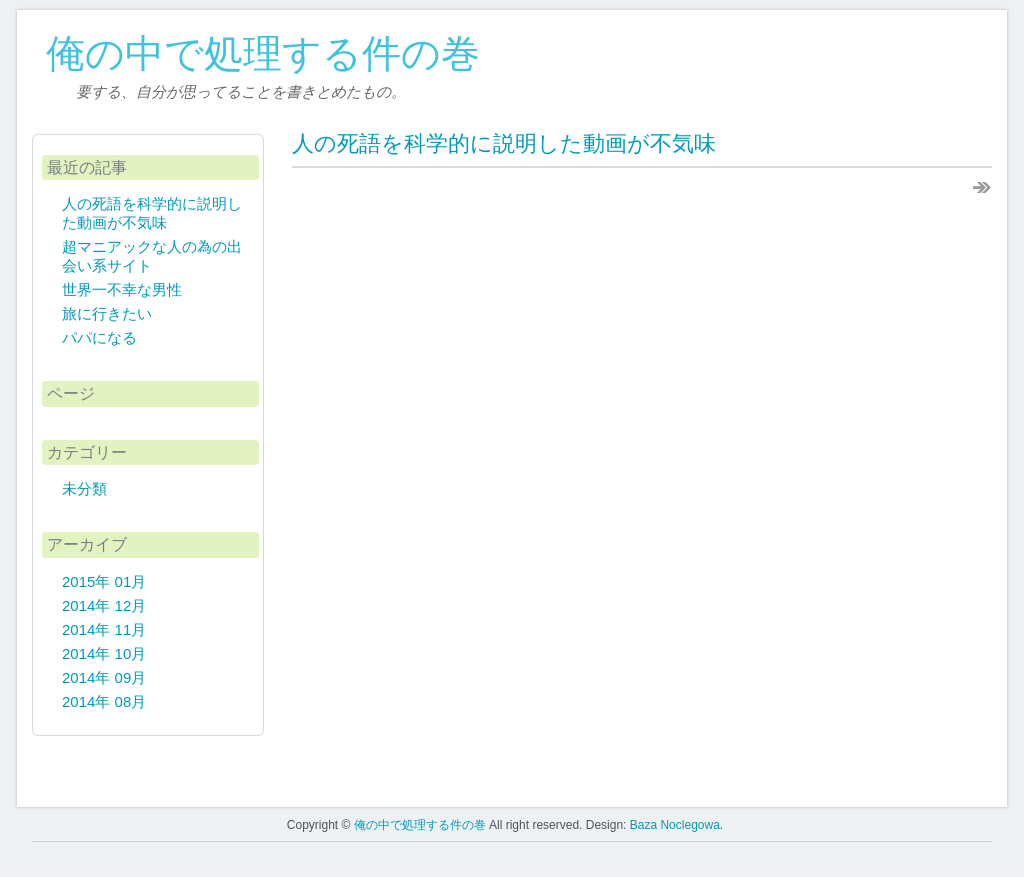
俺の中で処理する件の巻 (263, 53)
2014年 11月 (104, 629)
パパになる (99, 337)
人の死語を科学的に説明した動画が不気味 (504, 143)
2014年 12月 (104, 605)
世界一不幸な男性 (122, 289)
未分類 (84, 488)
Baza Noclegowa (675, 825)
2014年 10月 (104, 653)
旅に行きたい (107, 313)
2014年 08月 (104, 701)
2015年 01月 (104, 581)
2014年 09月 (104, 677)
